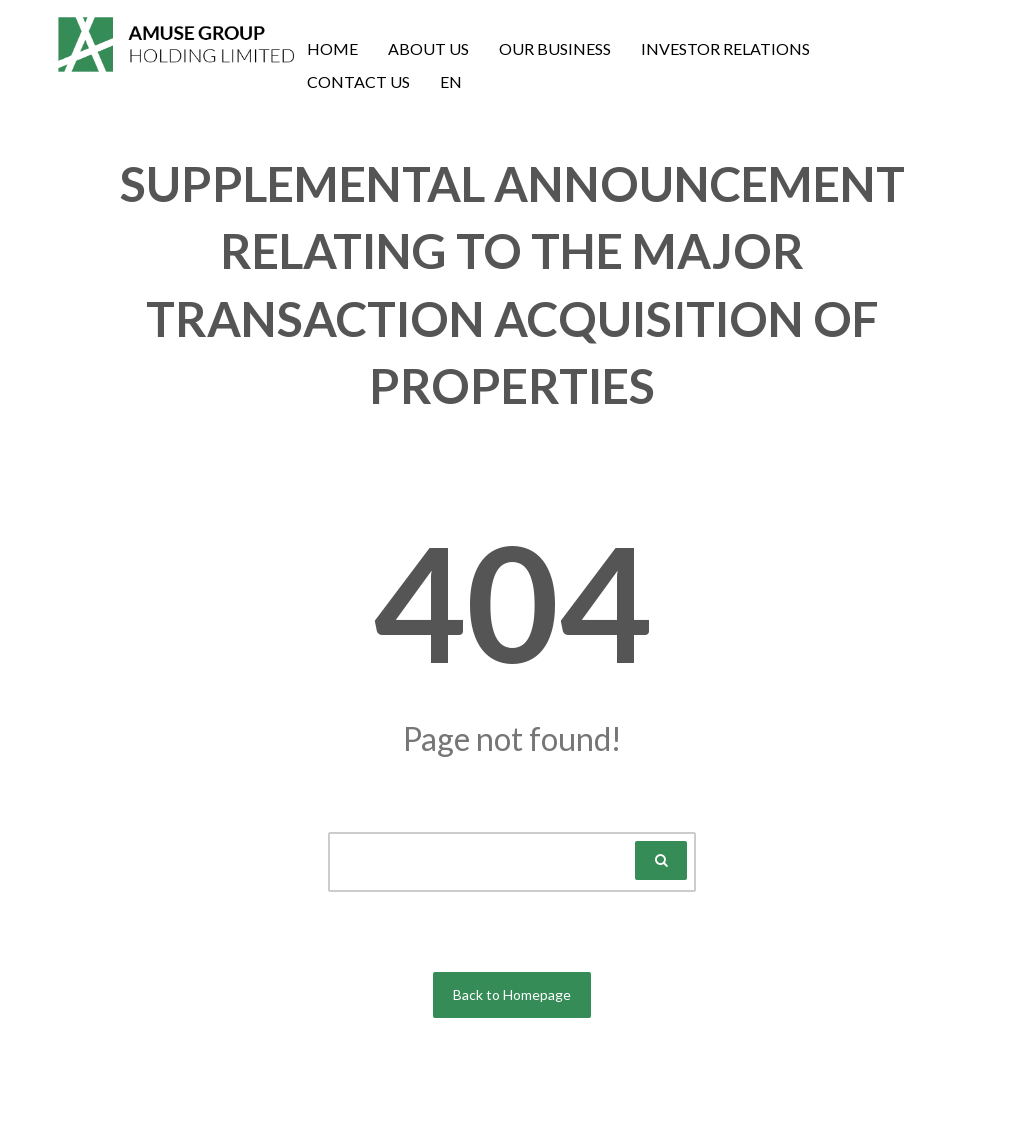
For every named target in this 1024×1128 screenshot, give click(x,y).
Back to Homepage (512, 994)
